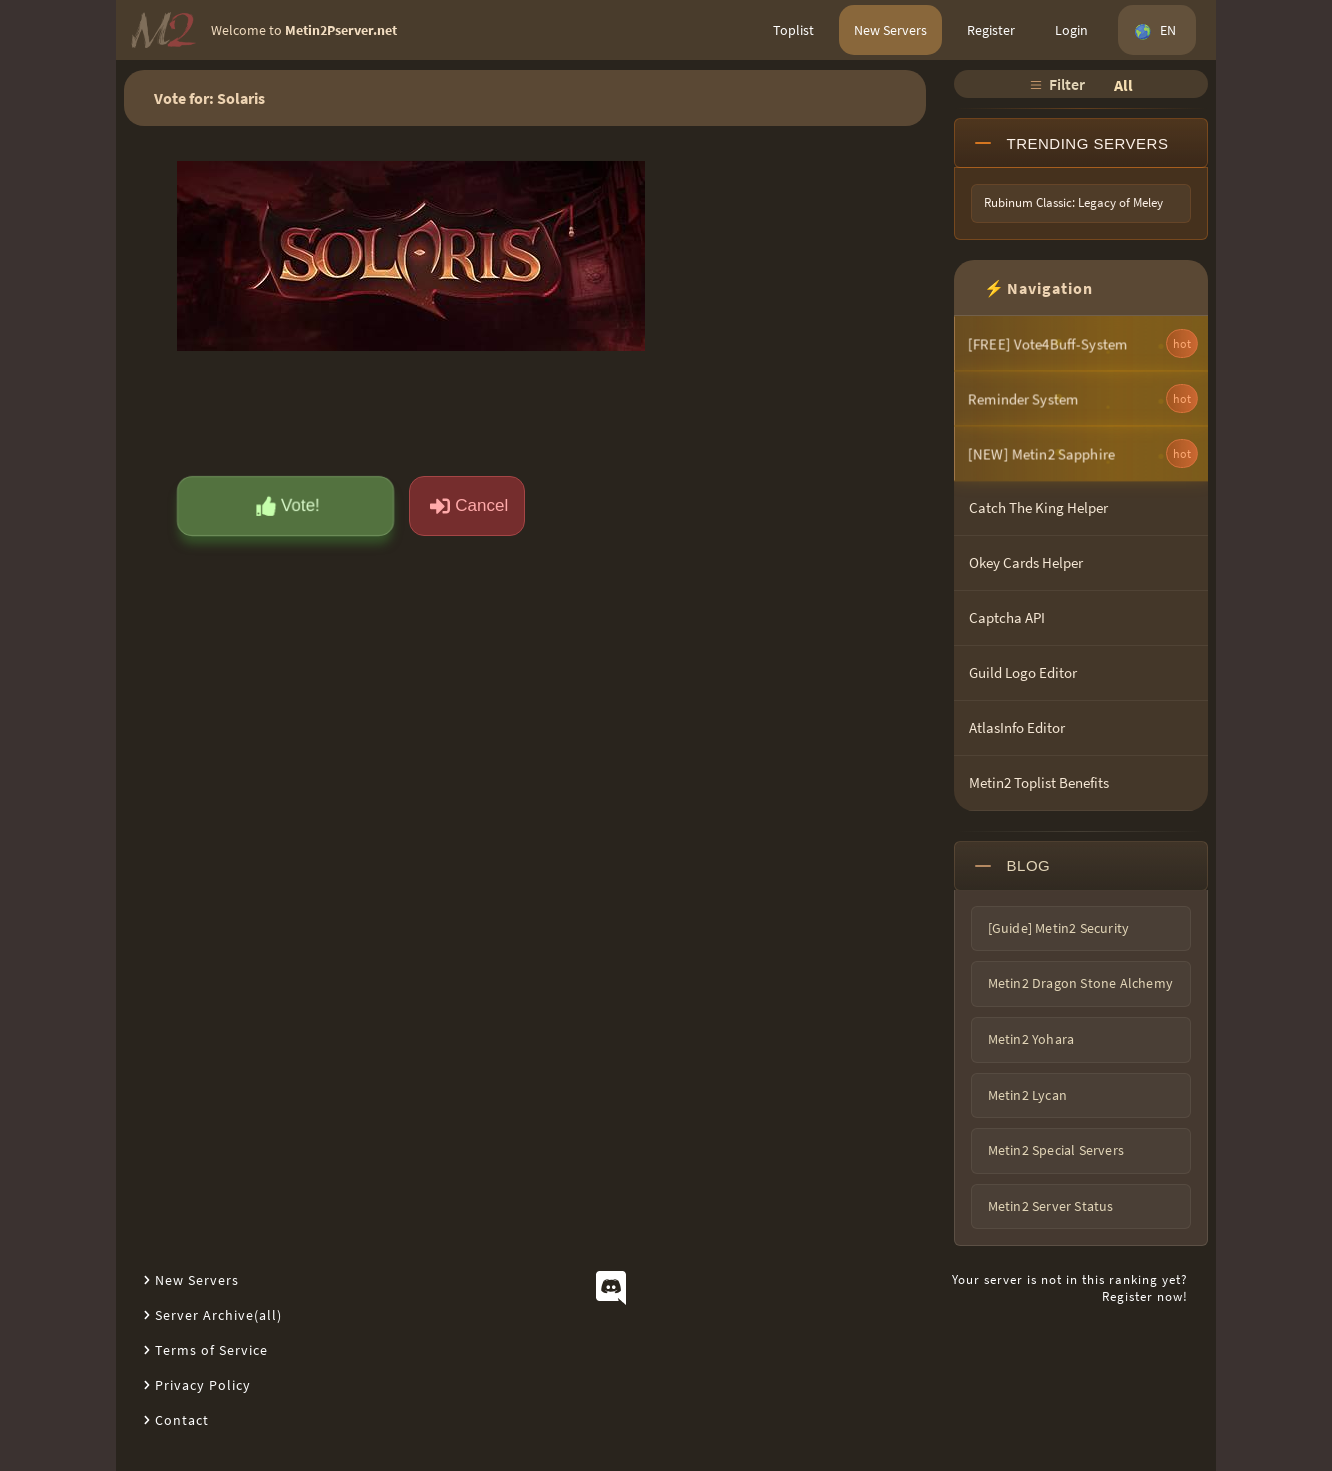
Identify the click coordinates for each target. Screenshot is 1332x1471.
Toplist (793, 30)
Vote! (288, 506)
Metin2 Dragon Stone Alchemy (1080, 983)
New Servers (890, 30)
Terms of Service (211, 1350)
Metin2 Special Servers (1056, 1150)
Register (991, 30)
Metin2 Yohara (1031, 1039)
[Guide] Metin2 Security (1059, 928)
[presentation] (314, 411)
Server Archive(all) (218, 1315)
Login (1071, 30)
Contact (182, 1420)
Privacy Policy (203, 1385)
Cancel (469, 506)
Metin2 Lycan (1027, 1095)
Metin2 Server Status (1051, 1206)
